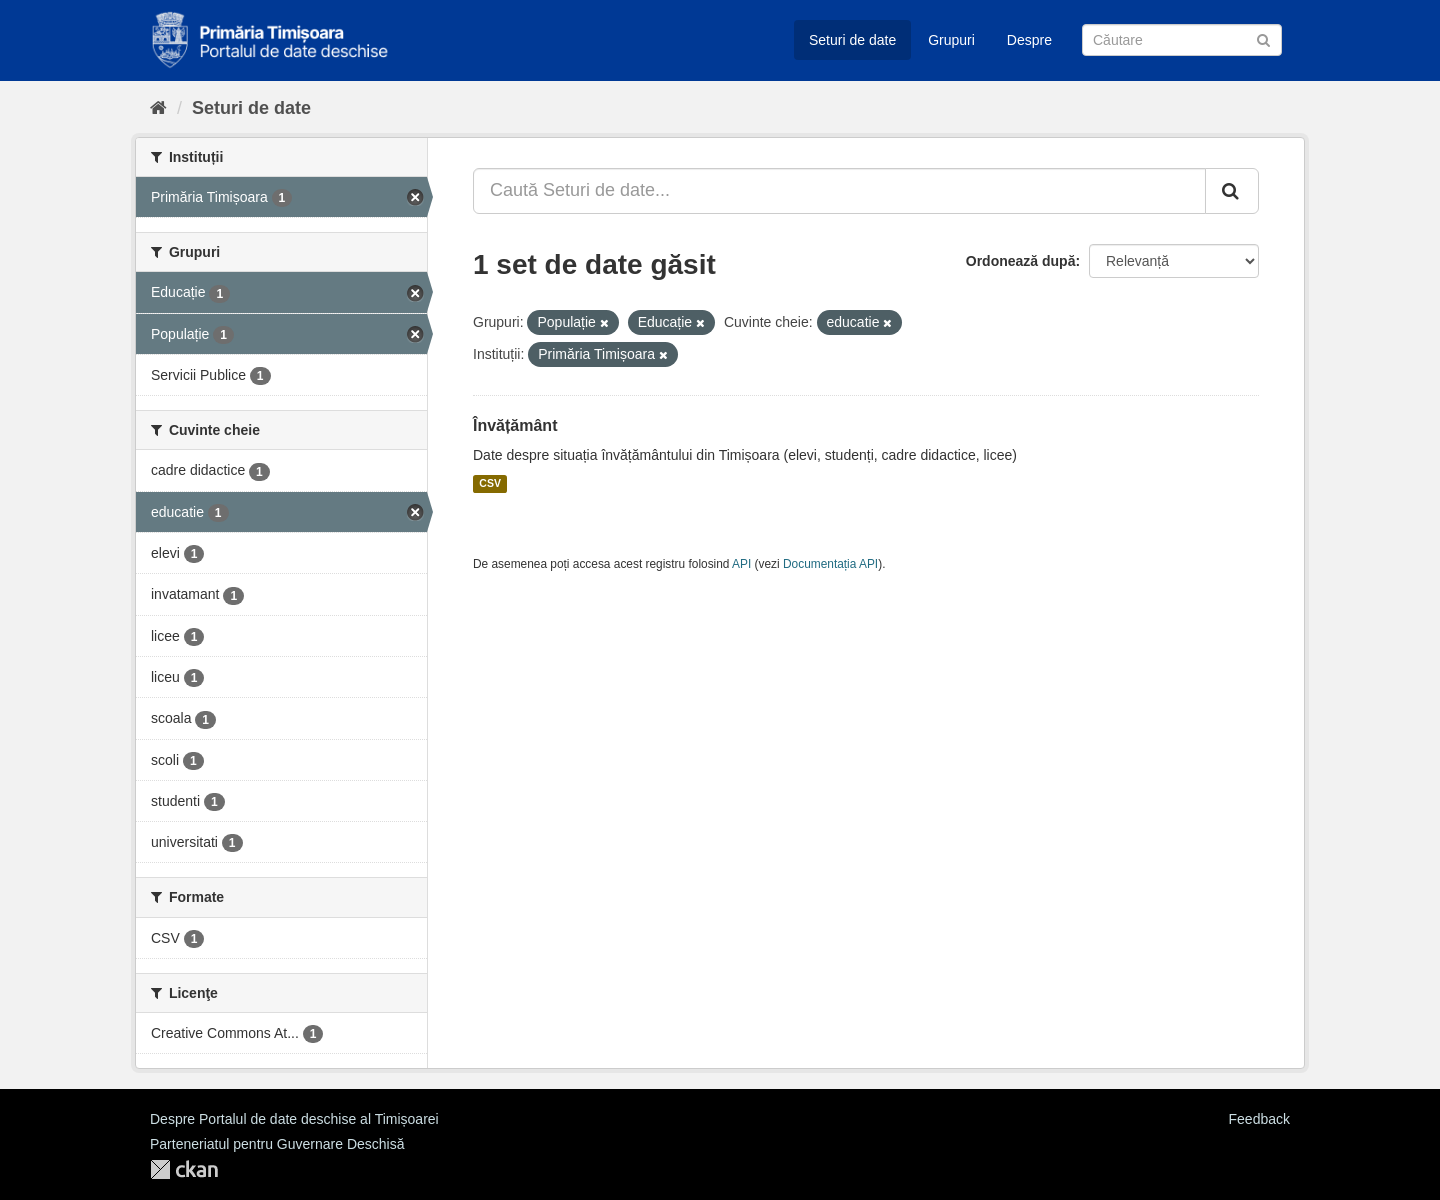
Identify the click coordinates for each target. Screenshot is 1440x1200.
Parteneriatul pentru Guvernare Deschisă (277, 1144)
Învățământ (515, 425)
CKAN (184, 1169)
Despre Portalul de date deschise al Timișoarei (294, 1119)
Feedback (1259, 1119)
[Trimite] (1263, 38)
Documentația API (830, 564)
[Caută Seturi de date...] (839, 191)
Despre (1029, 40)
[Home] (158, 108)
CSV (490, 484)
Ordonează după (1021, 261)
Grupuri (951, 40)
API (741, 564)
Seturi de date (852, 40)
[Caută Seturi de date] (1182, 40)
